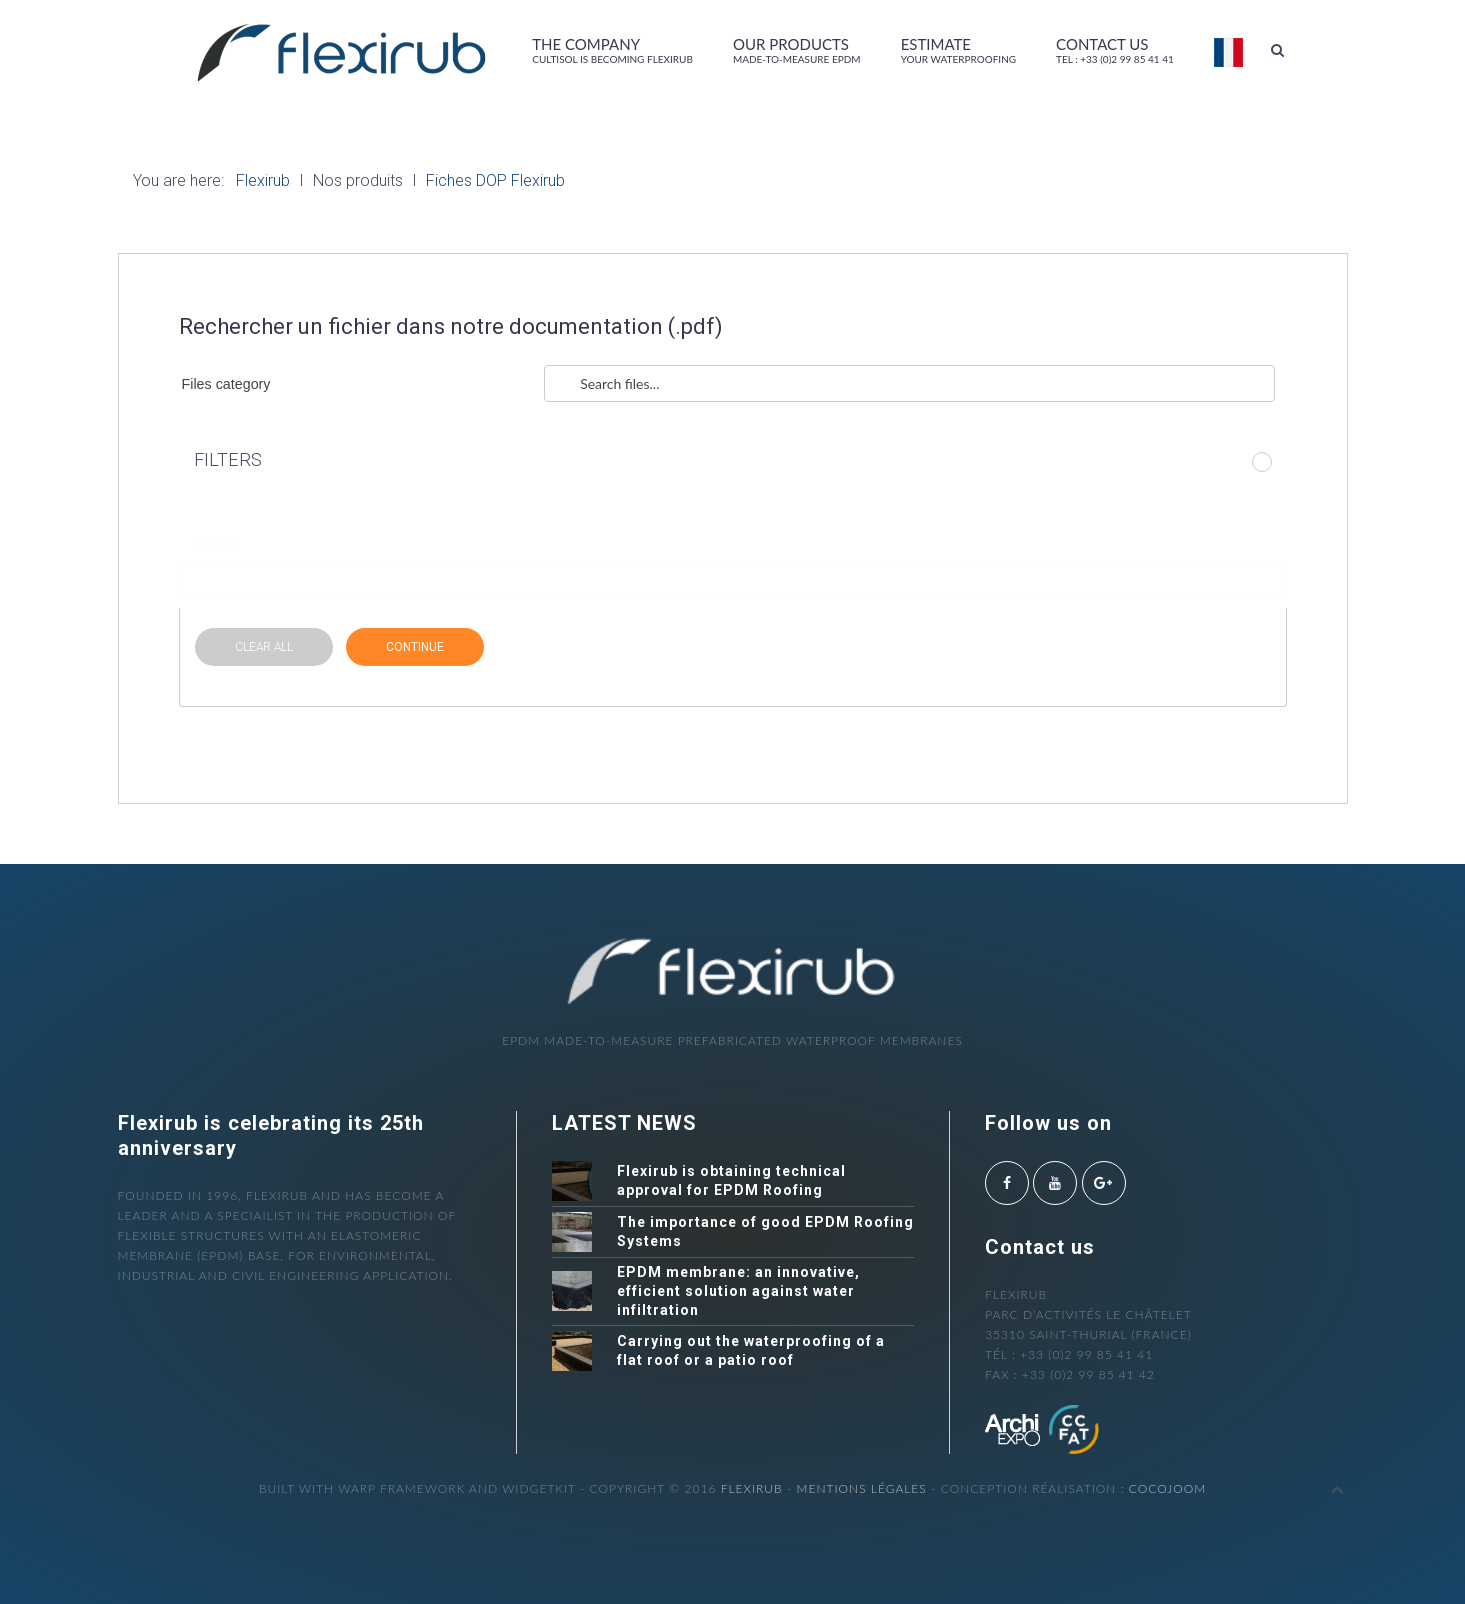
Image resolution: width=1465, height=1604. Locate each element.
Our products (797, 50)
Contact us (1115, 50)
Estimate (958, 50)
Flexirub (752, 1488)
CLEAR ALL (264, 647)
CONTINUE (415, 647)
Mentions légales (862, 1488)
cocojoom (1167, 1488)
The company (612, 50)
